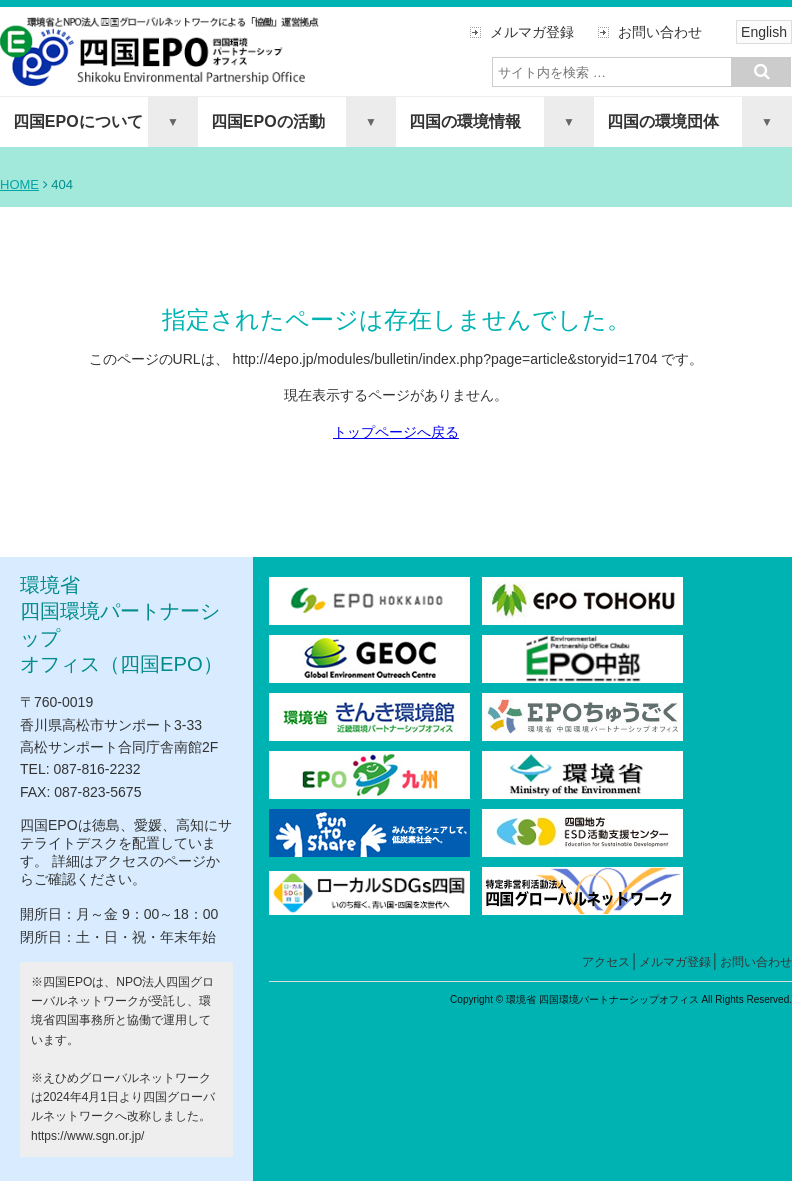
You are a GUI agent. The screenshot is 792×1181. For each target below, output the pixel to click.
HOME (19, 184)
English (764, 32)
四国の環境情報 (465, 121)
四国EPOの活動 (268, 121)
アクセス (606, 962)
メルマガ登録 (532, 32)
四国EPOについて (78, 121)
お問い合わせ (660, 32)
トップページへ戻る (396, 432)
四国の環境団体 (663, 121)
